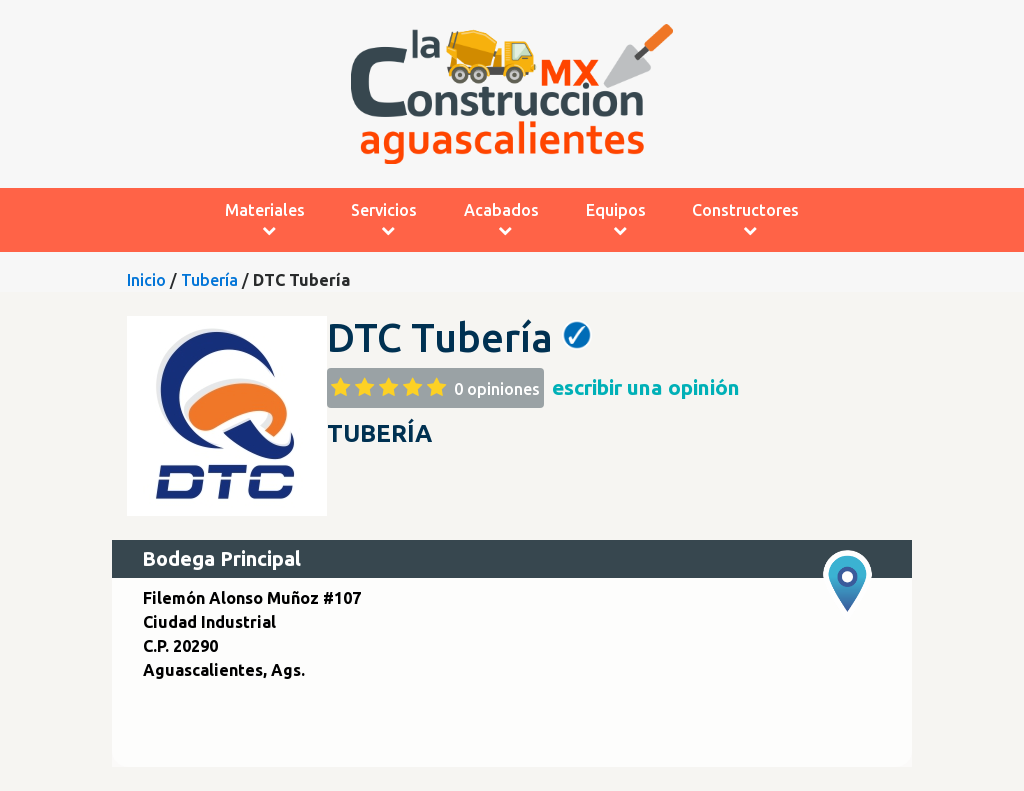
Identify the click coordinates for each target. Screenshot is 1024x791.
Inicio (146, 280)
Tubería (209, 280)
